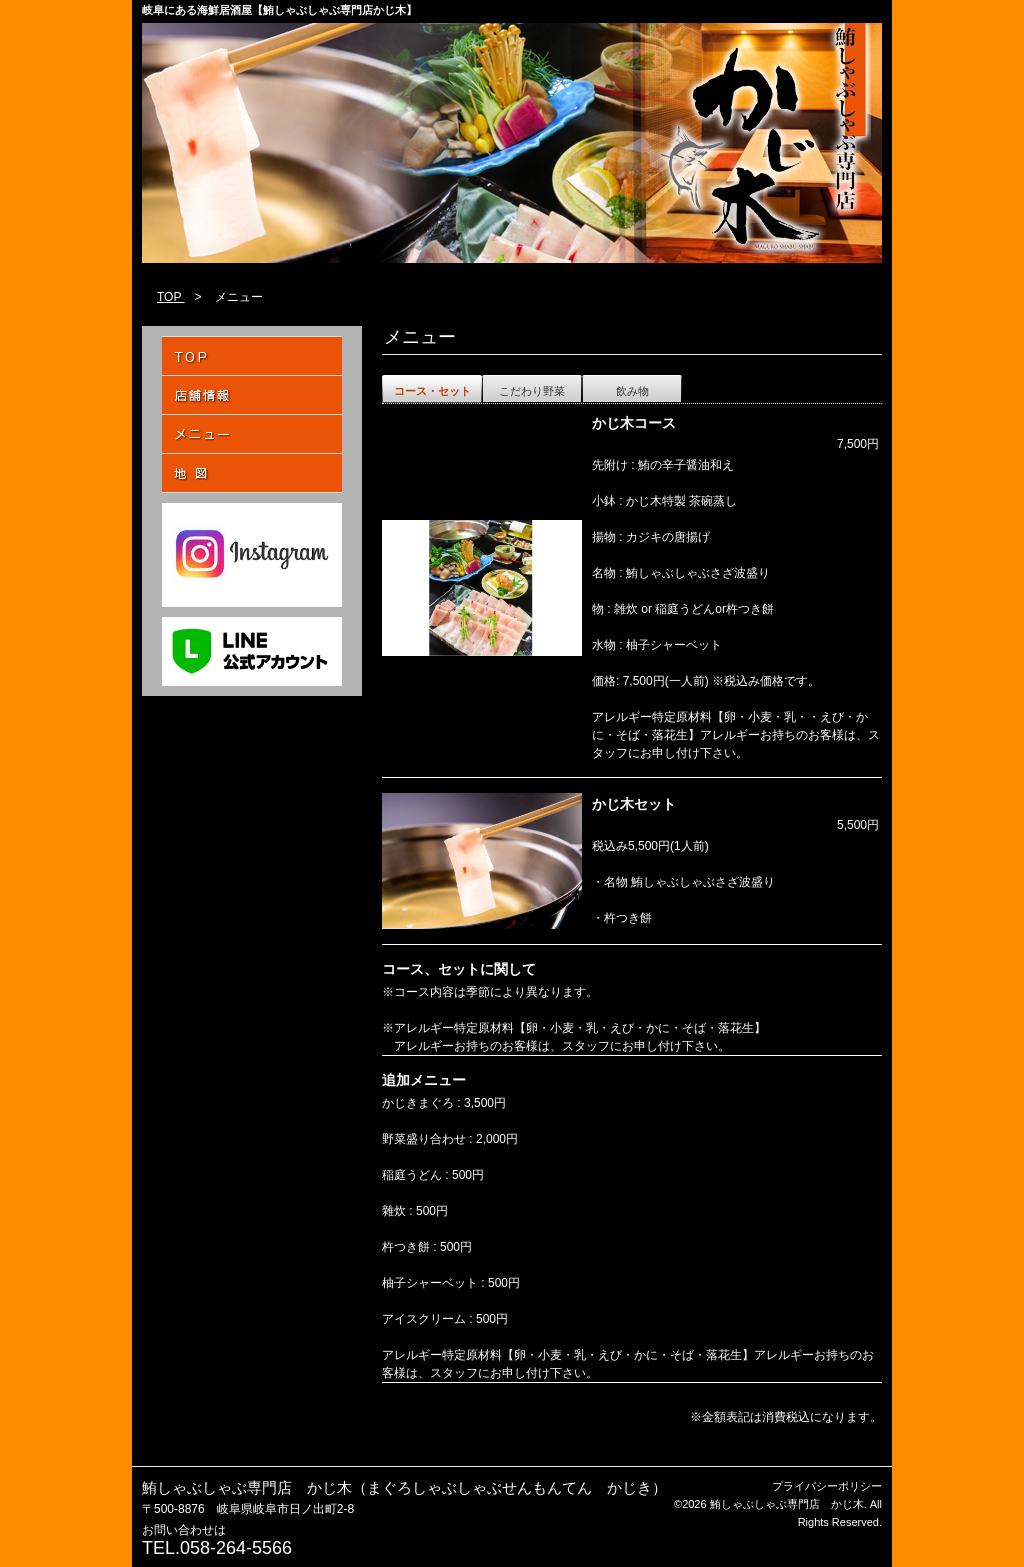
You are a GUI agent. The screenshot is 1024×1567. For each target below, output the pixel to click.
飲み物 (632, 391)
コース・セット (432, 391)
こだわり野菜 (532, 391)
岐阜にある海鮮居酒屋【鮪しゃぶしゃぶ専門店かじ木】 (279, 10)
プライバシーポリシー (827, 1486)
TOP (171, 297)
